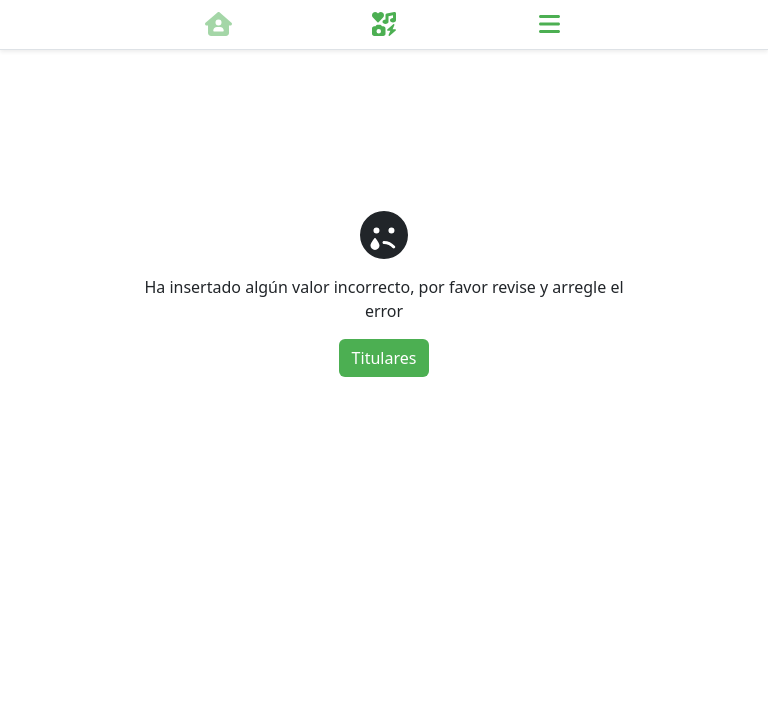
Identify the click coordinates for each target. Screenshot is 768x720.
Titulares (384, 358)
